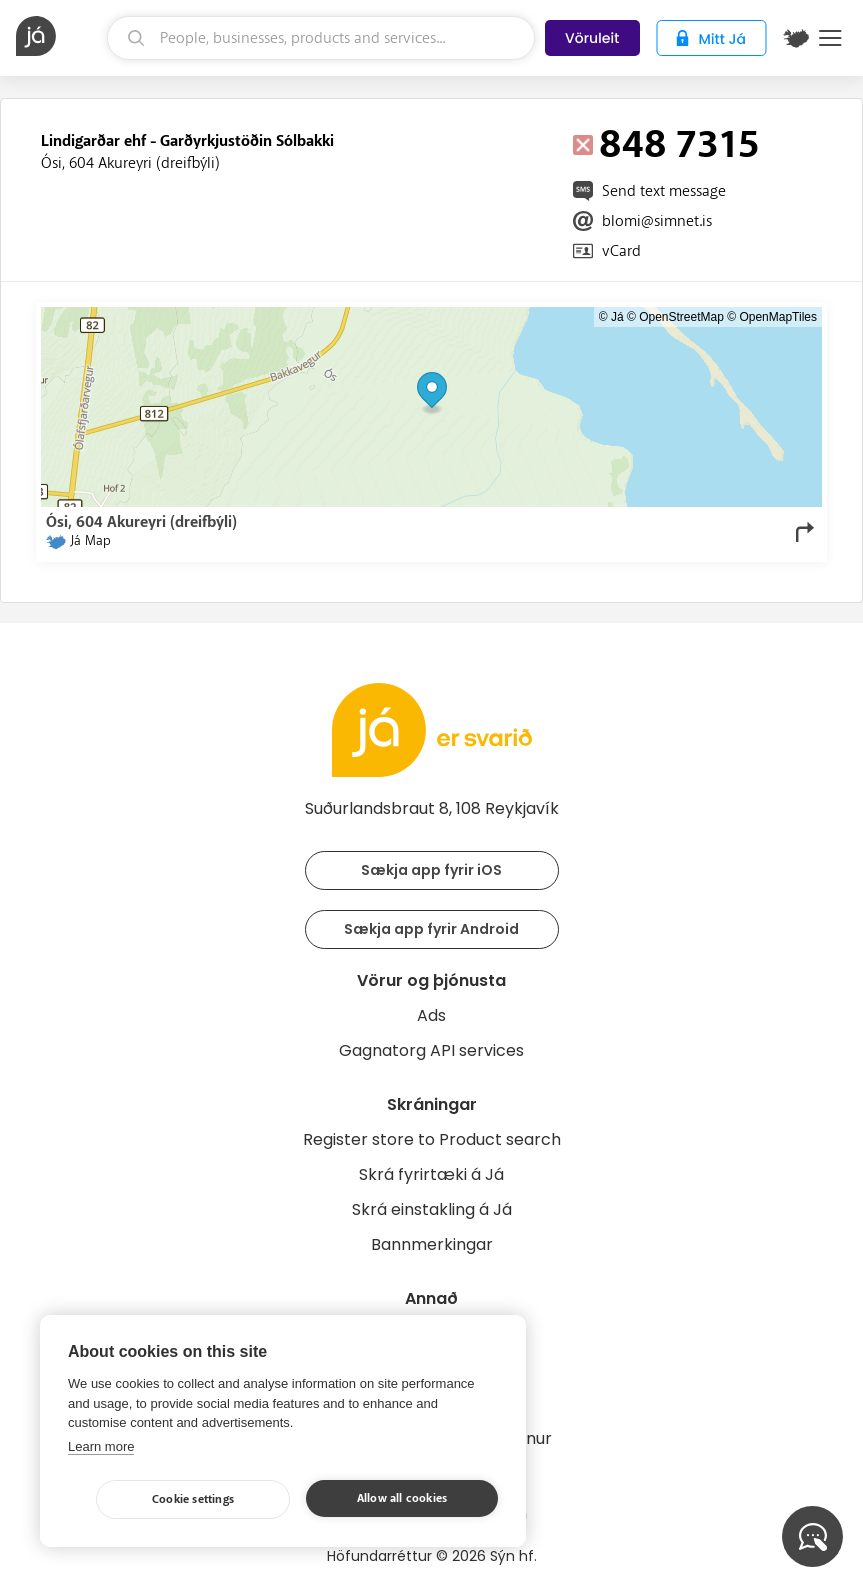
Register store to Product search (432, 1139)
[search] (321, 38)
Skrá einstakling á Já (432, 1209)
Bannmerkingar (432, 1244)
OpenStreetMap (681, 317)
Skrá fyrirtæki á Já (431, 1174)
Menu (830, 38)
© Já (611, 317)
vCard (621, 251)
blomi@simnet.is (657, 221)
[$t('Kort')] (796, 38)
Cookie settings (193, 1499)
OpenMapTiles (778, 317)
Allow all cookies (402, 1498)
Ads (431, 1015)
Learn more (101, 1446)
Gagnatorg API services (431, 1050)
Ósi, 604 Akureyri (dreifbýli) (130, 163)
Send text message (664, 191)
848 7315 (679, 145)
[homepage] (59, 36)
